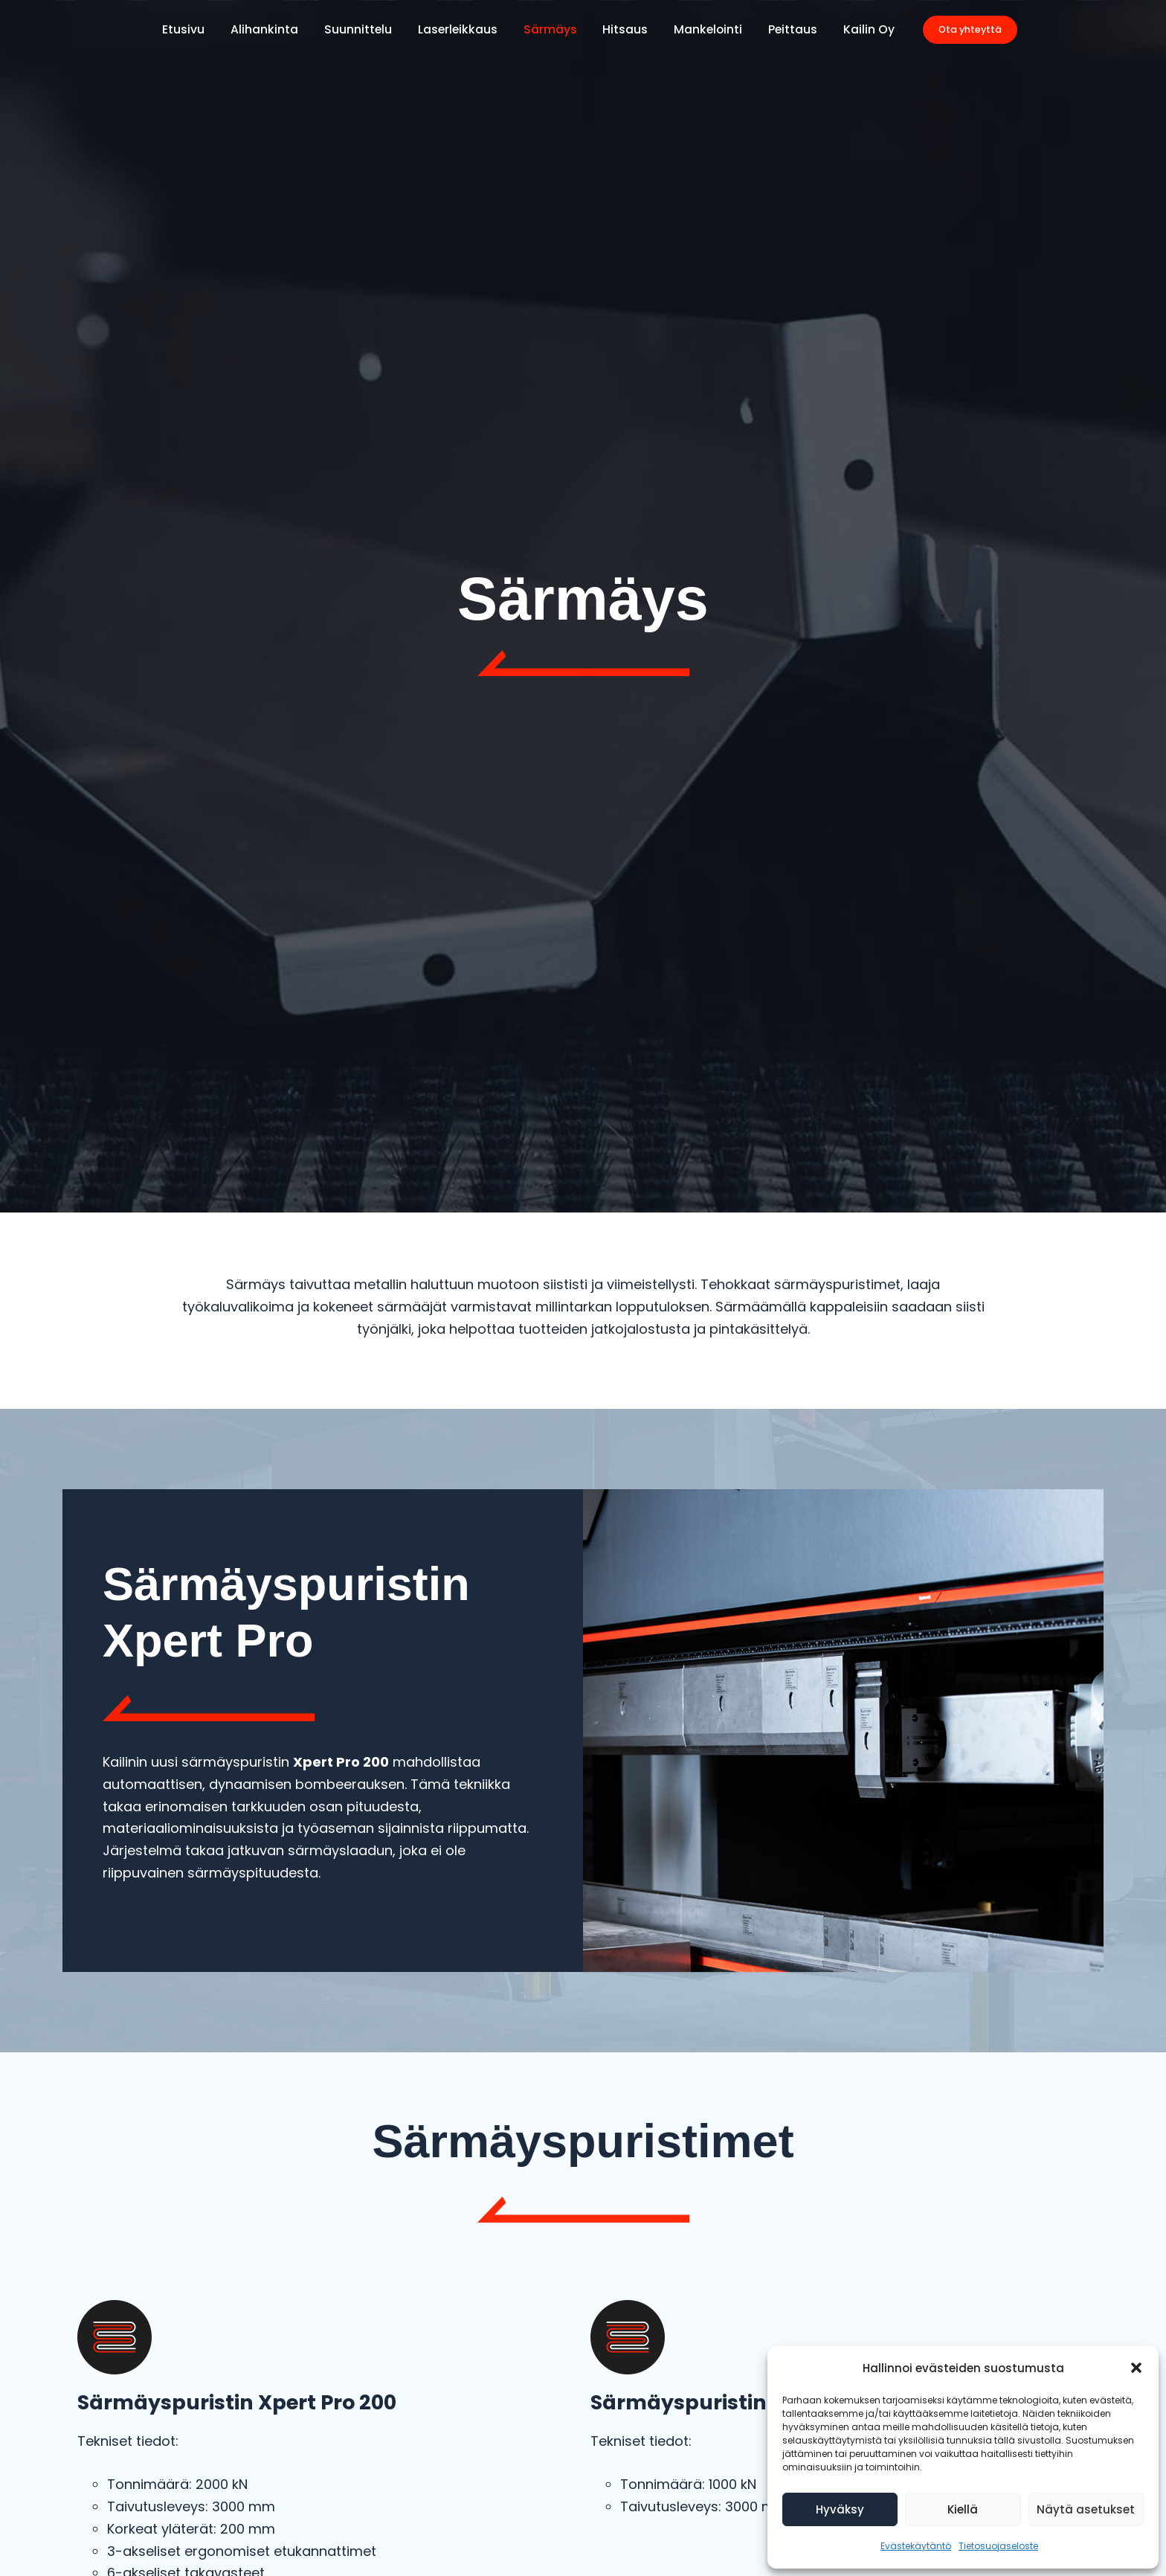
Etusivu (194, 29)
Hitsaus (622, 29)
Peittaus (785, 29)
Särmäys (550, 29)
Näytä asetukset (1086, 2509)
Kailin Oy (858, 29)
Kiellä (962, 2509)
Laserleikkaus (460, 29)
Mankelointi (703, 29)
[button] (1136, 2367)
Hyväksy (840, 2509)
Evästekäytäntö (915, 2546)
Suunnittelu (363, 29)
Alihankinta (272, 29)
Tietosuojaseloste (998, 2546)
